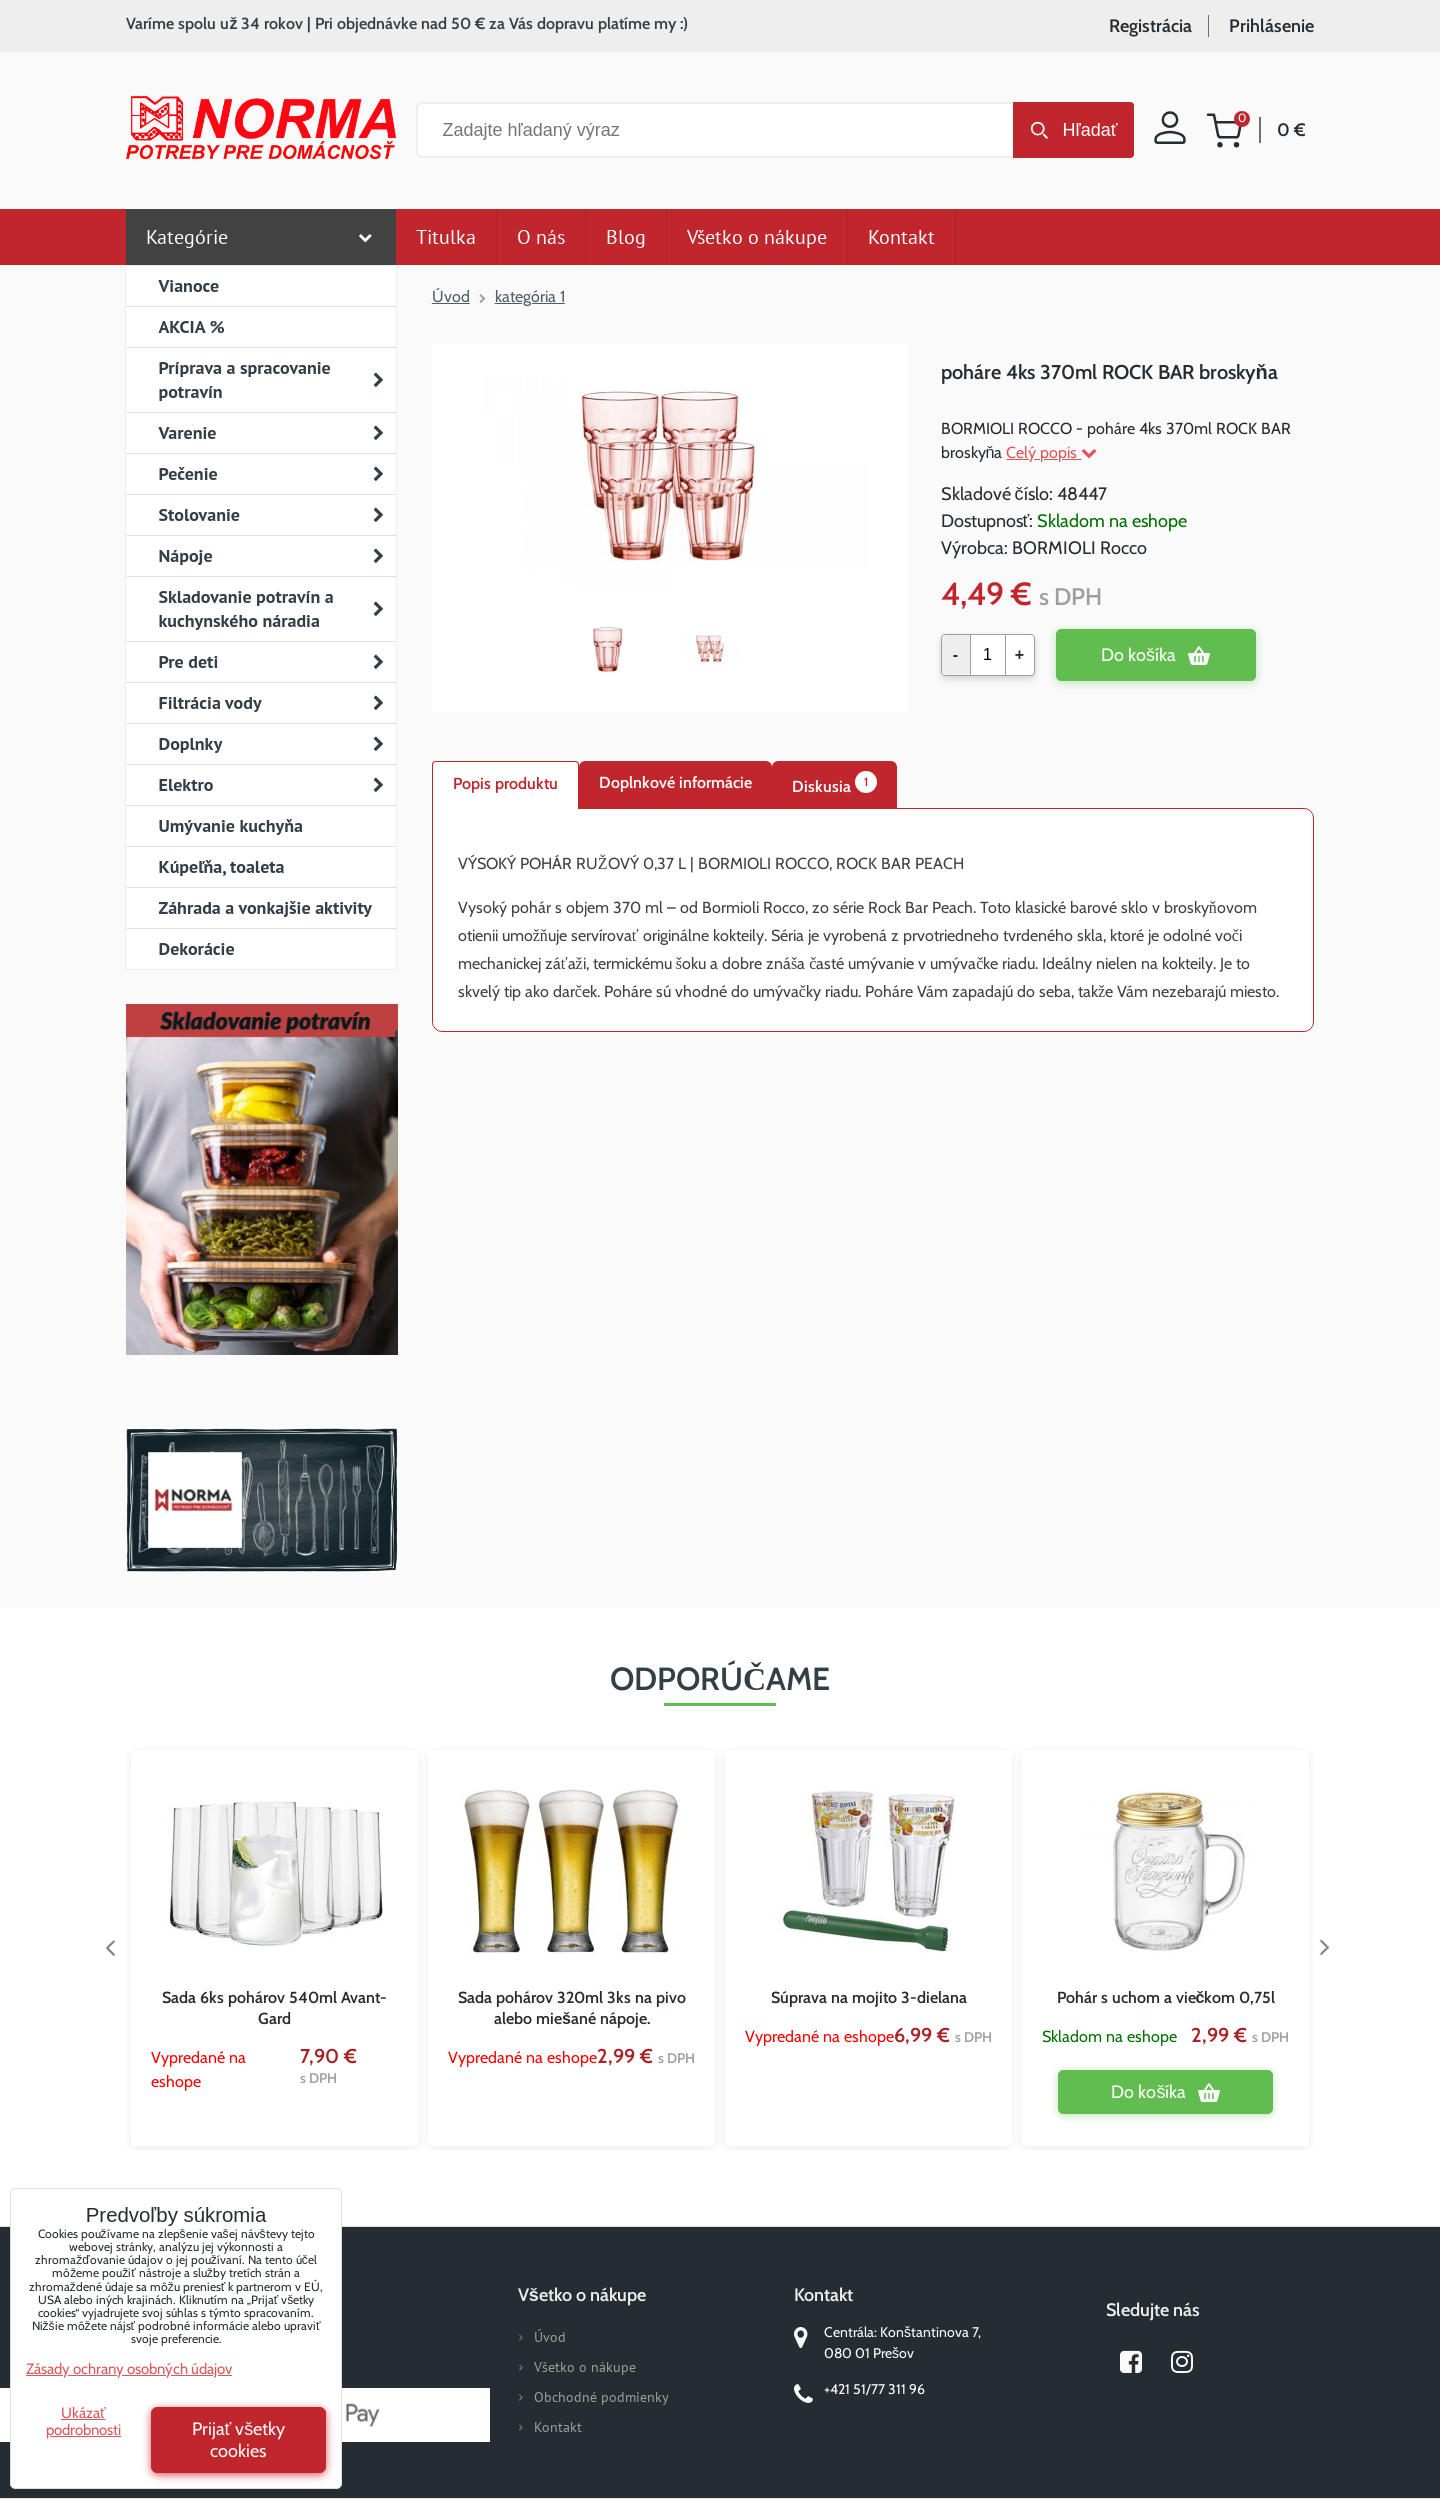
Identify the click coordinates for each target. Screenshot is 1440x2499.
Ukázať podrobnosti (83, 2421)
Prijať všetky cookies (239, 2440)
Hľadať (1089, 130)
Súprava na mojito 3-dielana (869, 1997)
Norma (261, 1500)
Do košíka (1138, 655)
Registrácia (1150, 26)
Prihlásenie (1271, 26)
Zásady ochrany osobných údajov (129, 2369)
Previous (111, 1948)
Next (1329, 1948)
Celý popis (1051, 452)
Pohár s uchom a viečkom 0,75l (1166, 1997)
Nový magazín (261, 1208)
